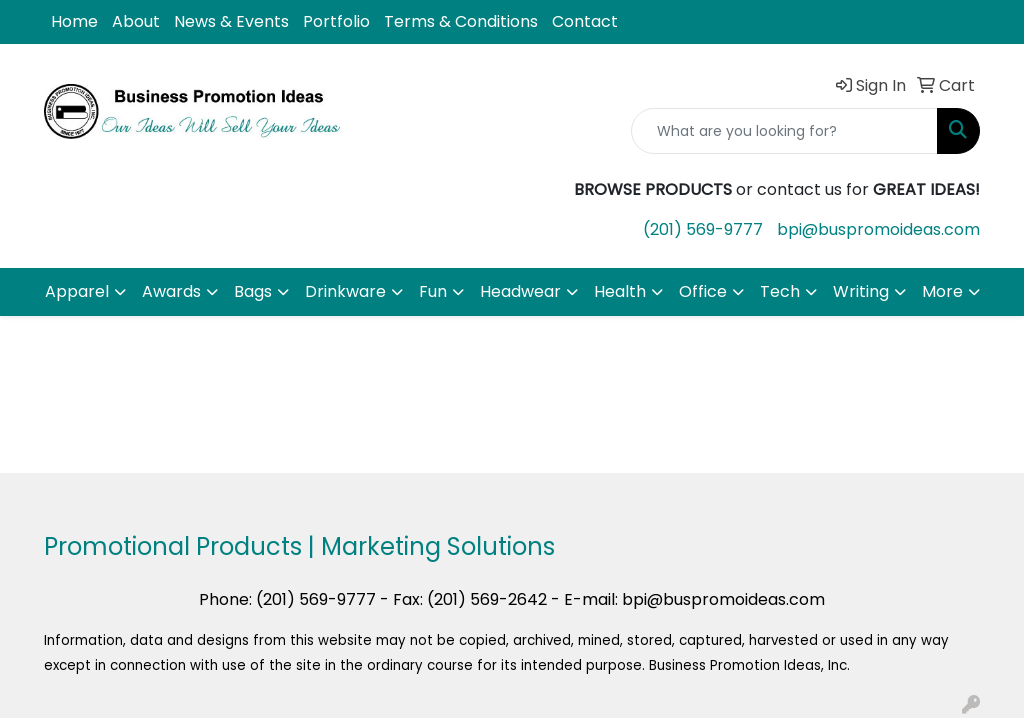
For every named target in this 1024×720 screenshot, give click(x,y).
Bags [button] (253, 291)
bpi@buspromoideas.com (878, 229)
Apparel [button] (77, 291)
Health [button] (620, 291)
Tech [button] (780, 291)
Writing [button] (861, 291)
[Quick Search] (784, 131)
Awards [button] (171, 291)
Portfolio (336, 21)
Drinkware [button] (345, 291)
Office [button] (703, 291)
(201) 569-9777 (703, 229)
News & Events (231, 21)
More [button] (942, 291)
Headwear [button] (520, 291)
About (136, 21)
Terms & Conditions (461, 21)
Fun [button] (433, 291)
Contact (585, 21)
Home (74, 21)
